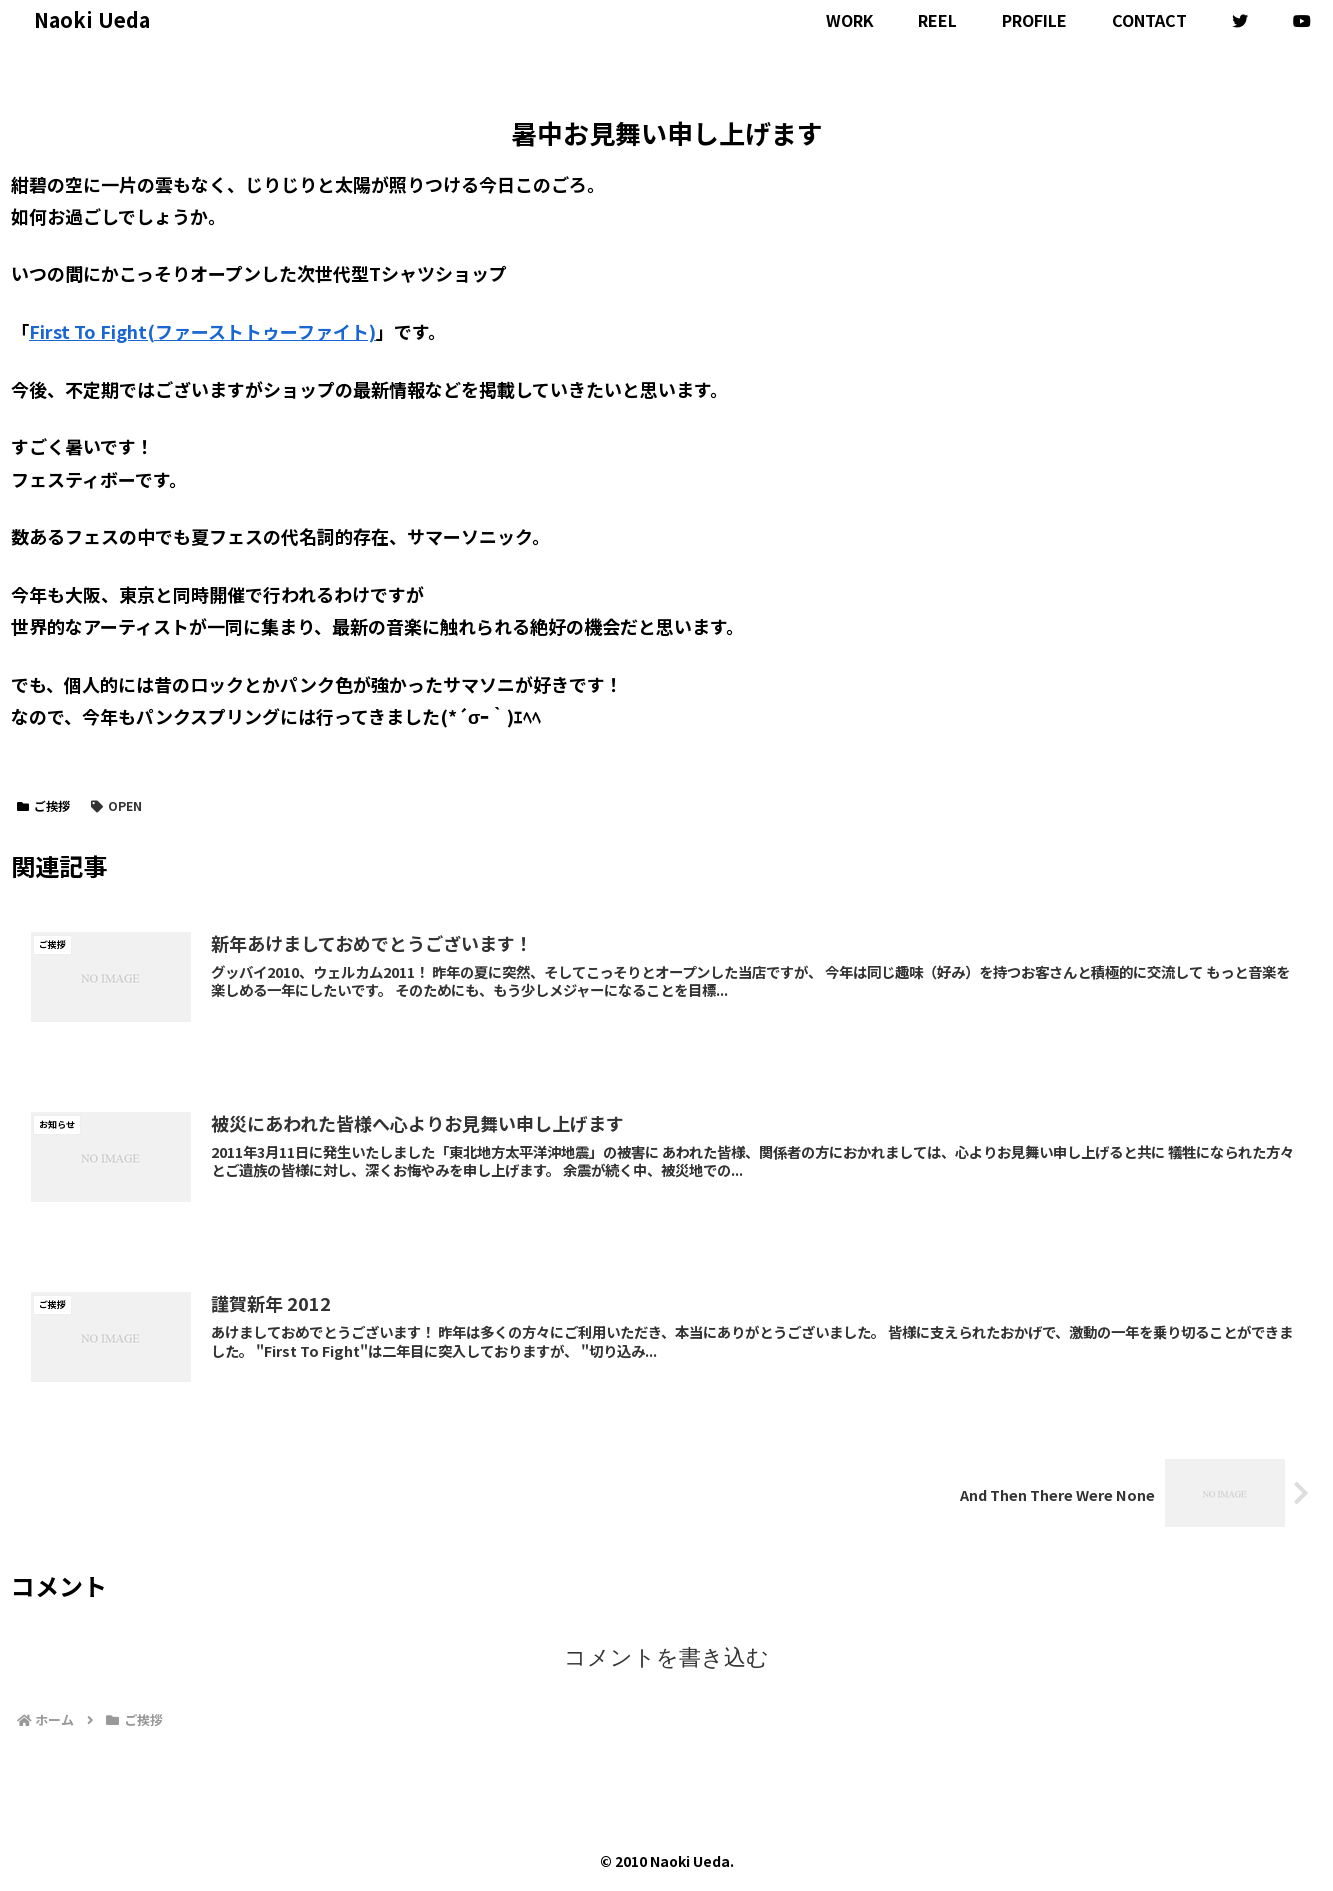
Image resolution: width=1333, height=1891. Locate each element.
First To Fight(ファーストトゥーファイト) (202, 331)
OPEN (116, 805)
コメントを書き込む (666, 1657)
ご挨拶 (43, 805)
